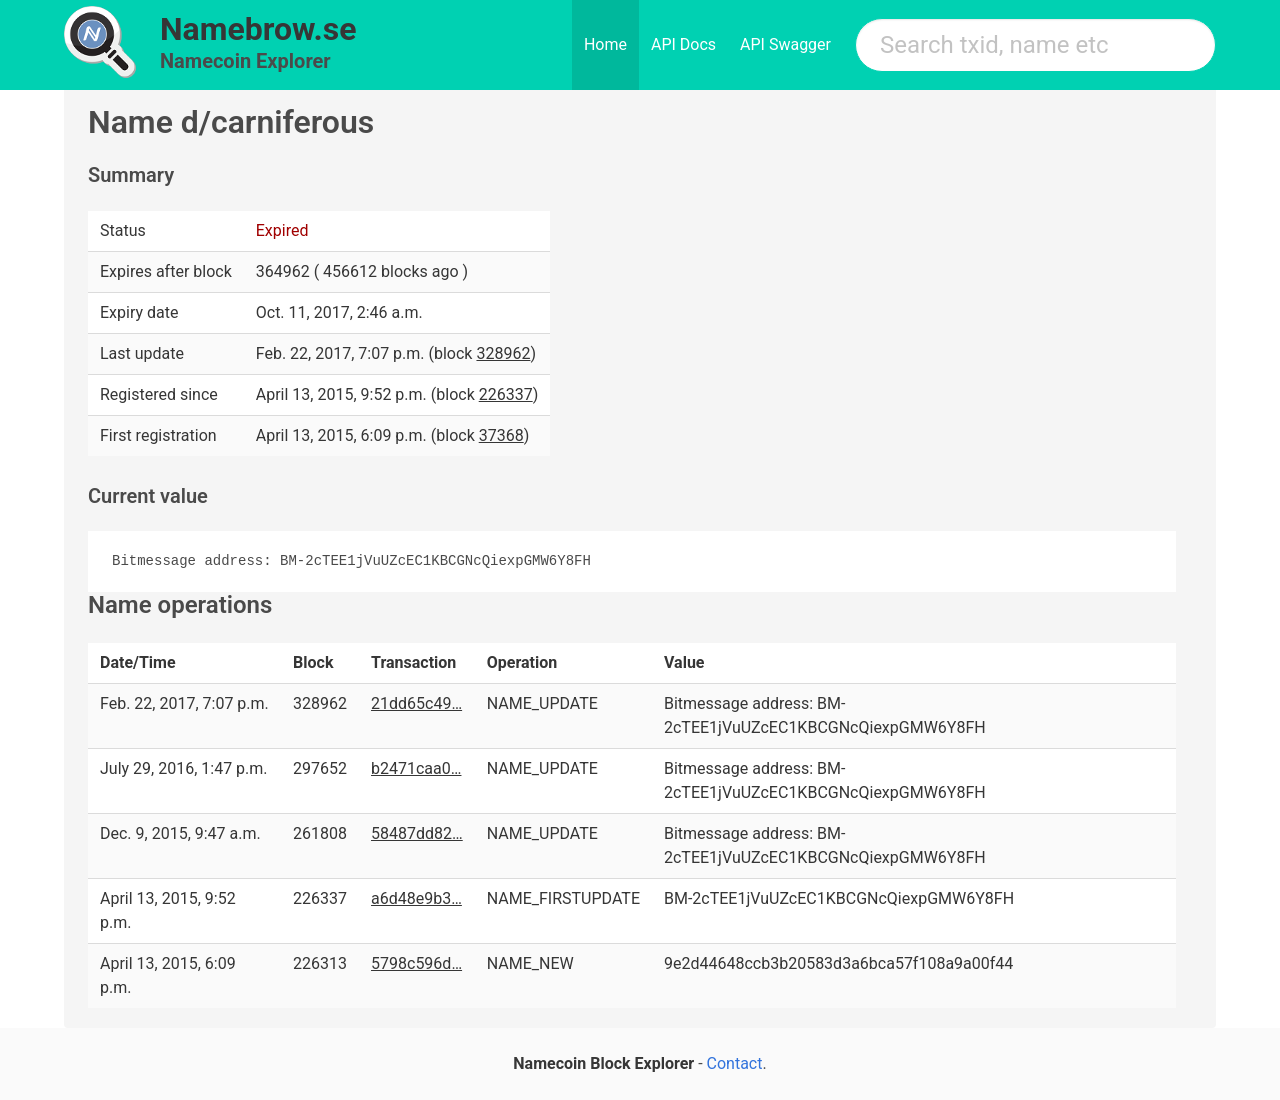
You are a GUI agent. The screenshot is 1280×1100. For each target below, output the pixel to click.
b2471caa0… (416, 768)
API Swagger (785, 44)
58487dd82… (417, 833)
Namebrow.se (258, 29)
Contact (735, 1063)
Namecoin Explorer (245, 61)
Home (605, 44)
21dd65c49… (416, 703)
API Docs (683, 44)
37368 (501, 435)
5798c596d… (416, 963)
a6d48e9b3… (416, 898)
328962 (503, 353)
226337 (506, 394)
